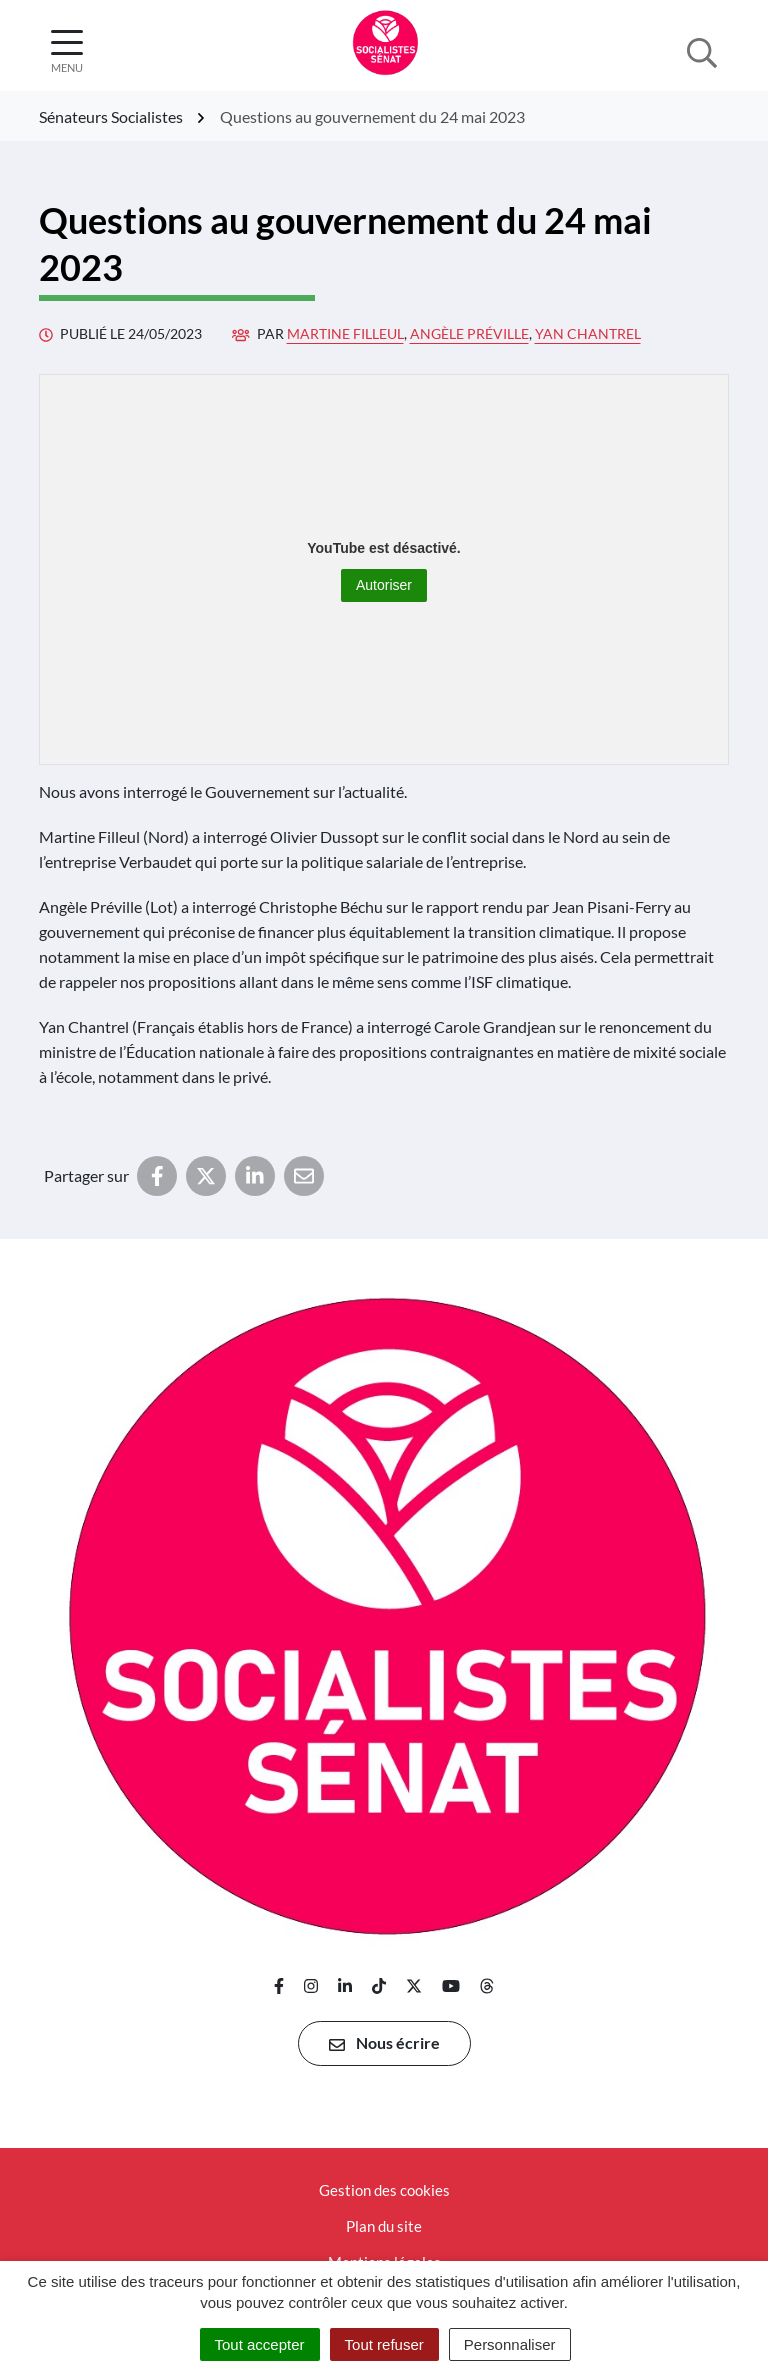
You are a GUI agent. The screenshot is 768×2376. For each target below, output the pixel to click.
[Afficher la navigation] (67, 51)
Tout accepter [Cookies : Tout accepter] (260, 2344)
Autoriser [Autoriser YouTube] (384, 585)
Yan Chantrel (588, 333)
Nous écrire (384, 2043)
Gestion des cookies (384, 2190)
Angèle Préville (469, 333)
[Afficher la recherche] (702, 51)
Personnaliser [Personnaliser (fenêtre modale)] (510, 2344)
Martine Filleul (345, 333)
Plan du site (384, 2226)
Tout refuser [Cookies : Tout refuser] (384, 2344)
